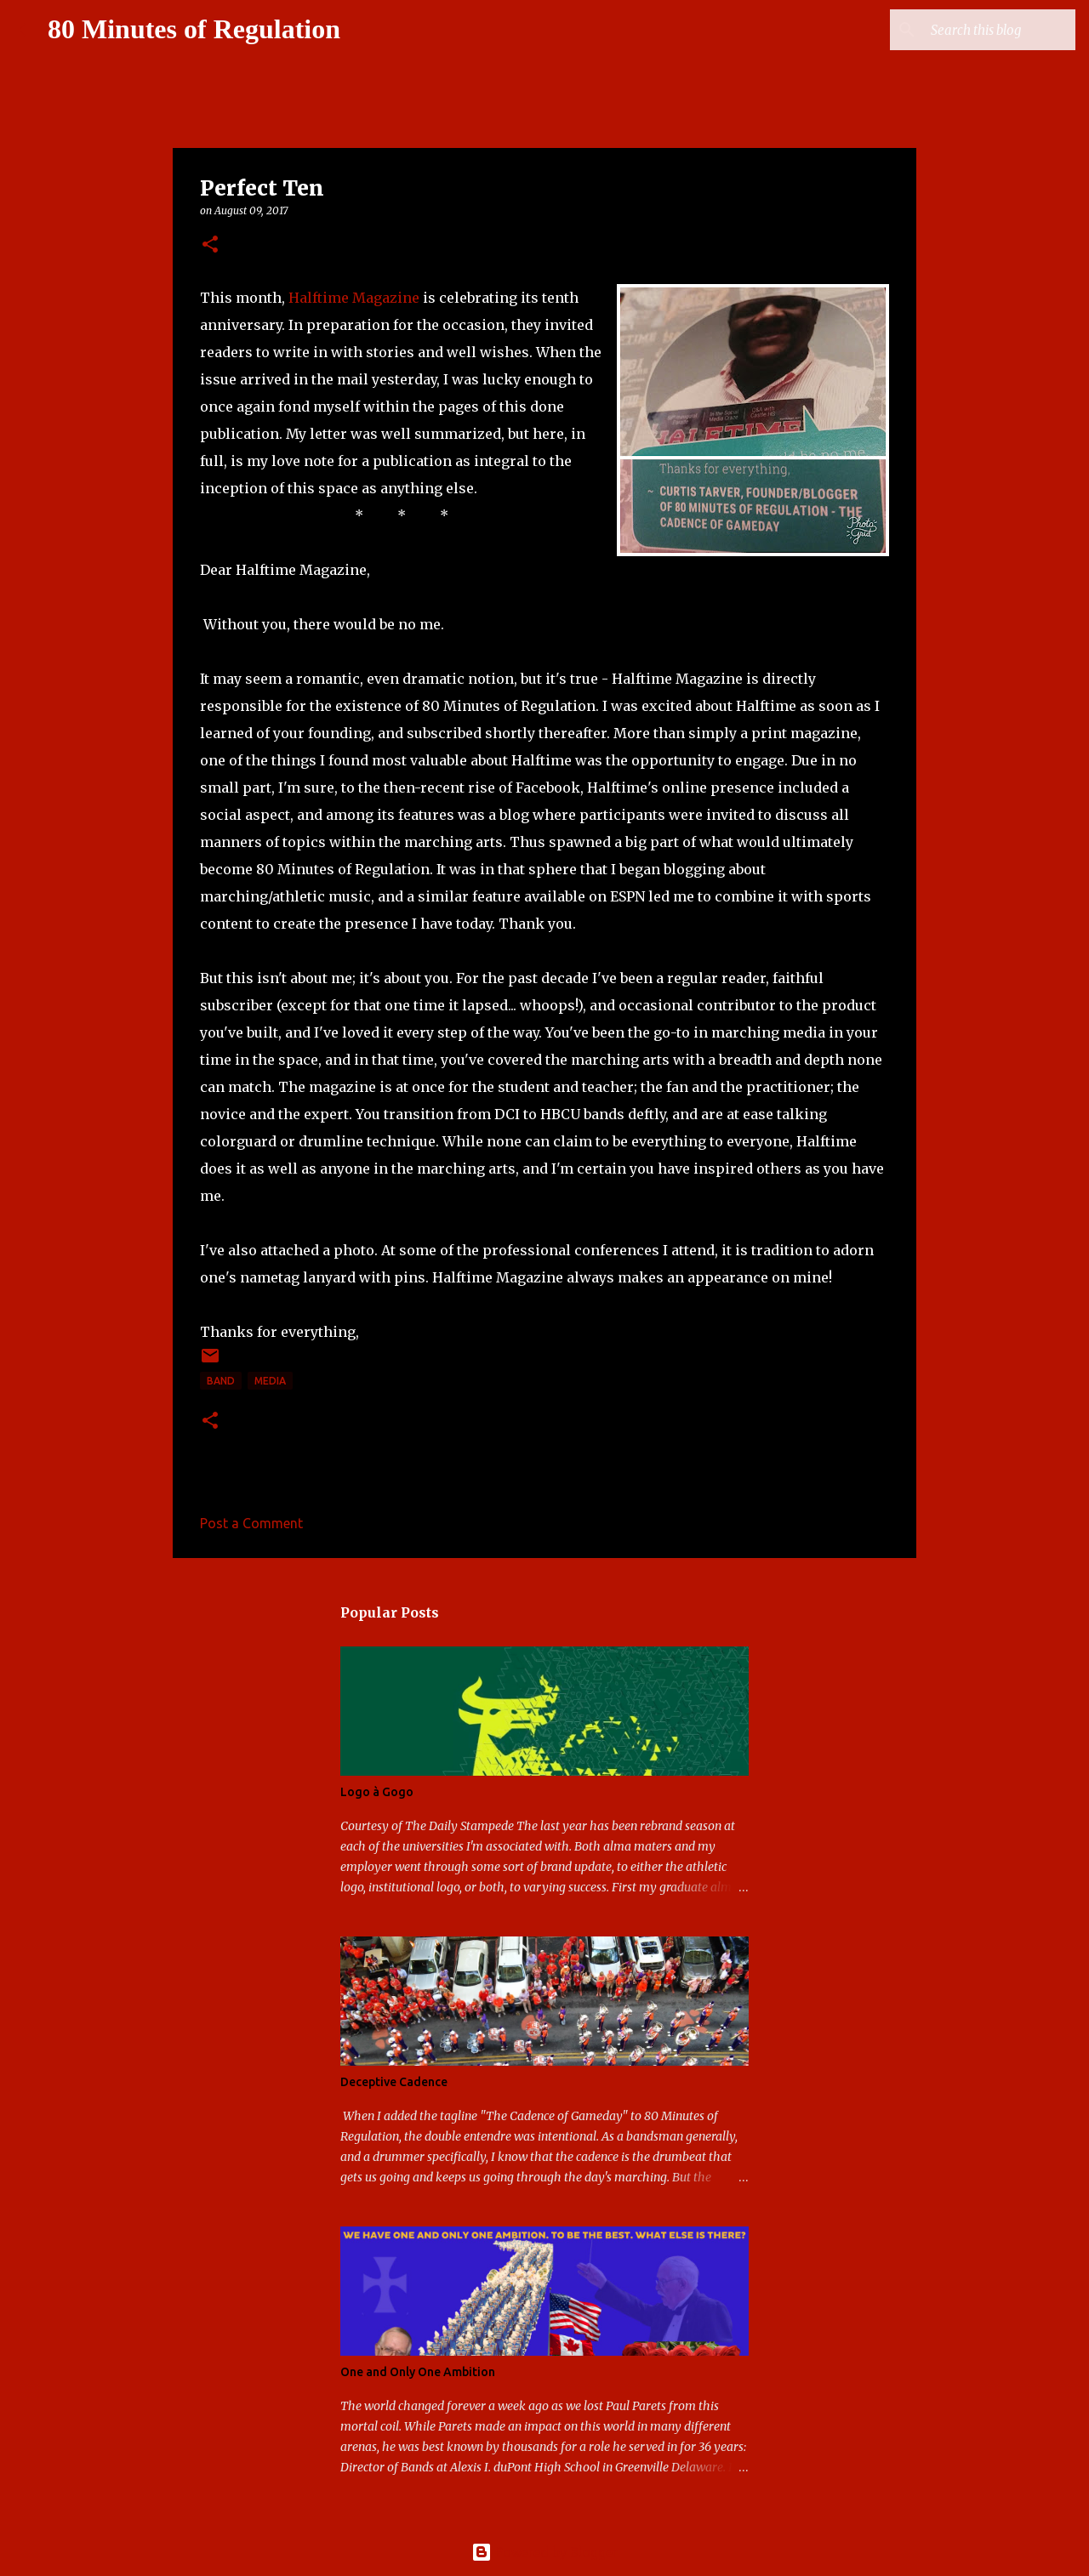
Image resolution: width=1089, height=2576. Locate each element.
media (270, 1380)
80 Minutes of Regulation (194, 29)
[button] (210, 245)
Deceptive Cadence (394, 2082)
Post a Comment (251, 1523)
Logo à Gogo (376, 1792)
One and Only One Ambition (417, 2372)
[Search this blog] (986, 29)
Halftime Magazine (353, 297)
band (221, 1380)
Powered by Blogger (544, 2552)
